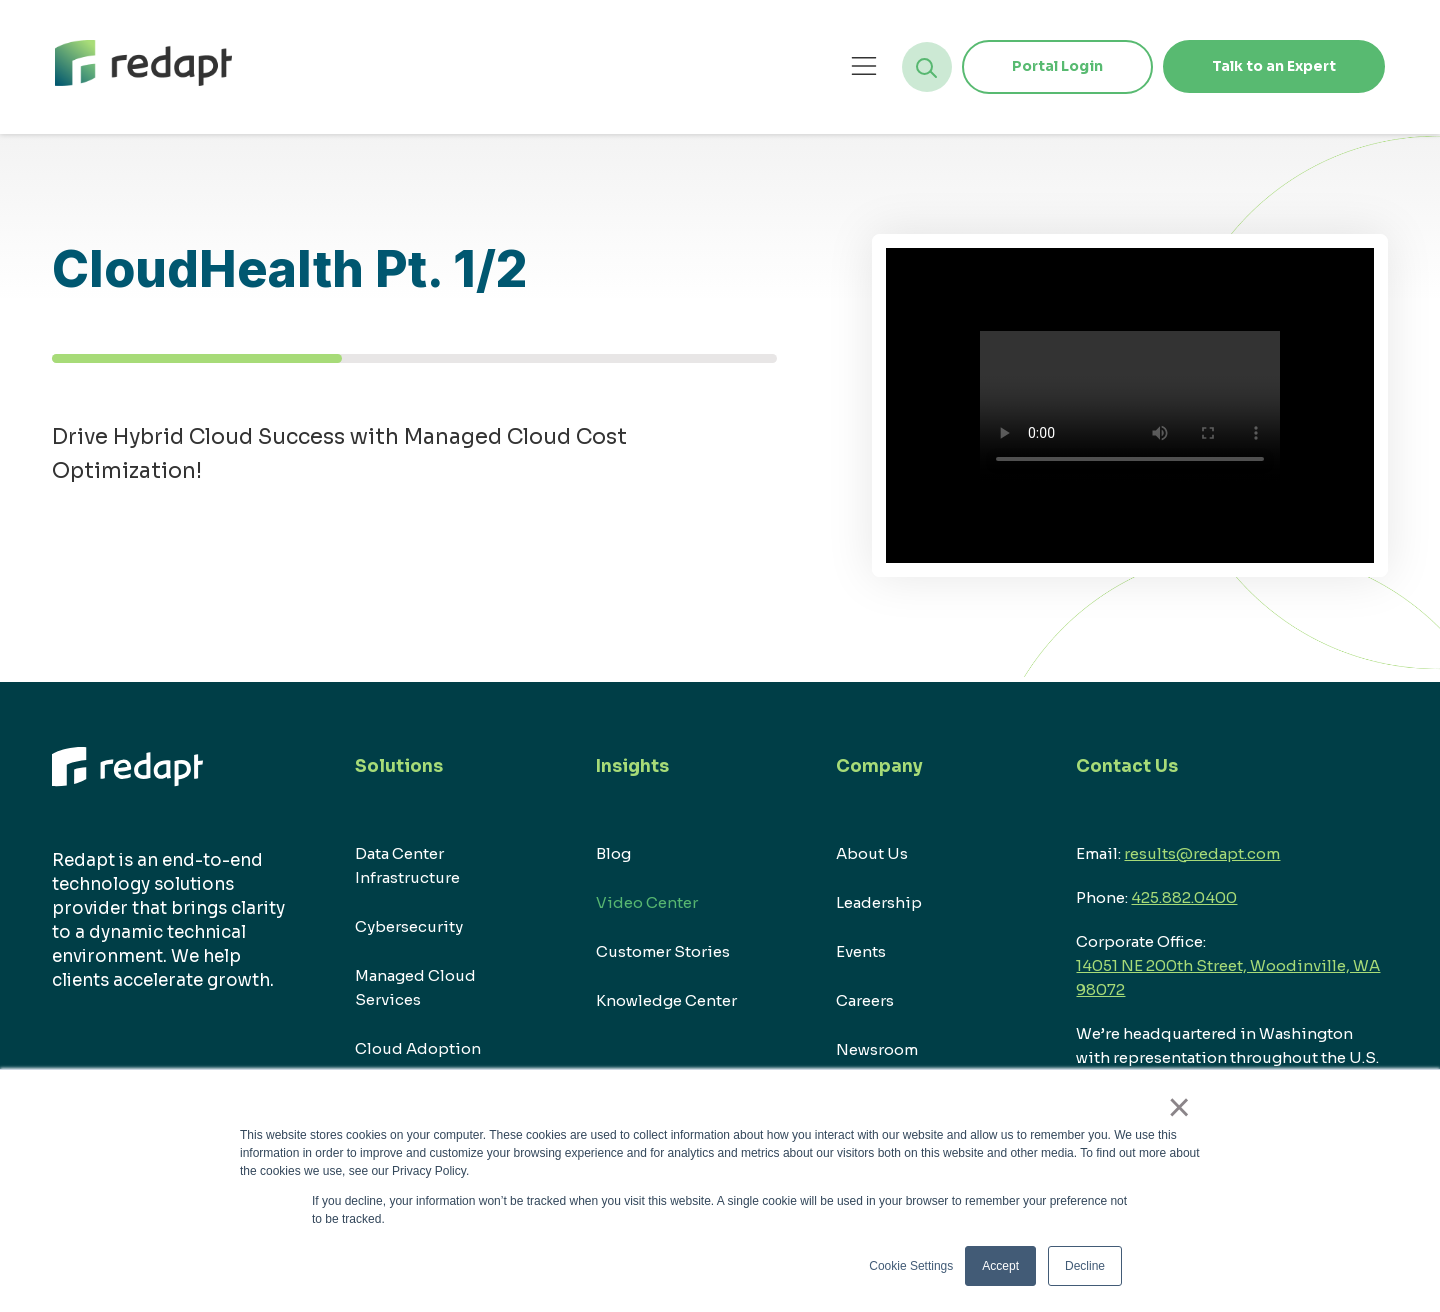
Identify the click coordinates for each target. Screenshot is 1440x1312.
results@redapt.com (1202, 853)
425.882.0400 (1184, 897)
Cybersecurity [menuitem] (409, 926)
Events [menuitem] (861, 951)
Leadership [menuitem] (879, 902)
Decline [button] (1085, 1266)
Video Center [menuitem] (647, 902)
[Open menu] (862, 65)
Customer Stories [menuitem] (663, 951)
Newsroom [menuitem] (877, 1049)
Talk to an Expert (1273, 66)
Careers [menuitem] (865, 1000)
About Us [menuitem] (872, 853)
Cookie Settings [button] (911, 1266)
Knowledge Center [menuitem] (666, 1000)
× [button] (1179, 1107)
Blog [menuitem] (613, 853)
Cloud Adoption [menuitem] (418, 1048)
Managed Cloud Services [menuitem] (415, 987)
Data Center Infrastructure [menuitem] (407, 865)
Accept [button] (1000, 1266)
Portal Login (1055, 66)
